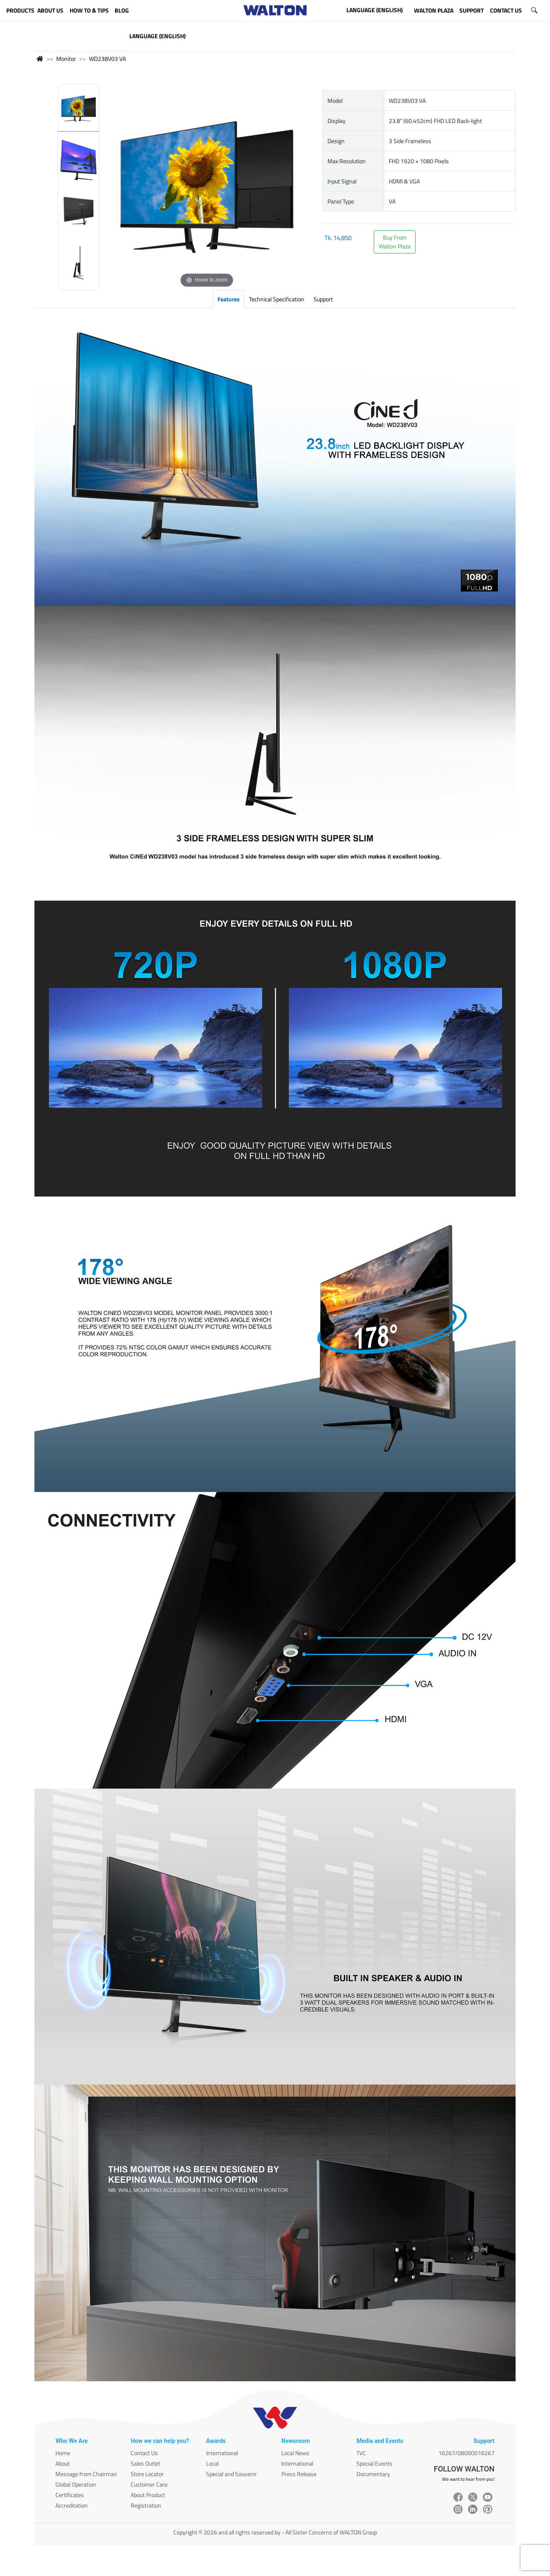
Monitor (66, 58)
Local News (295, 2452)
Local (212, 2463)
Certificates (69, 2494)
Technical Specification (276, 299)
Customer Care (149, 2484)
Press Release (299, 2473)
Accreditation (71, 2505)
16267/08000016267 (466, 2452)
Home (62, 2452)
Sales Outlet (145, 2463)
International (222, 2452)
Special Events (374, 2463)
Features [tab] (228, 299)
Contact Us (144, 2452)
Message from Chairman (86, 2473)
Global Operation (75, 2484)
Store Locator (147, 2473)
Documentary (373, 2473)
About (62, 2463)
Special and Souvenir (231, 2473)
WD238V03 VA (107, 58)
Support (323, 299)
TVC (361, 2452)
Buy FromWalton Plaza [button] (395, 242)
